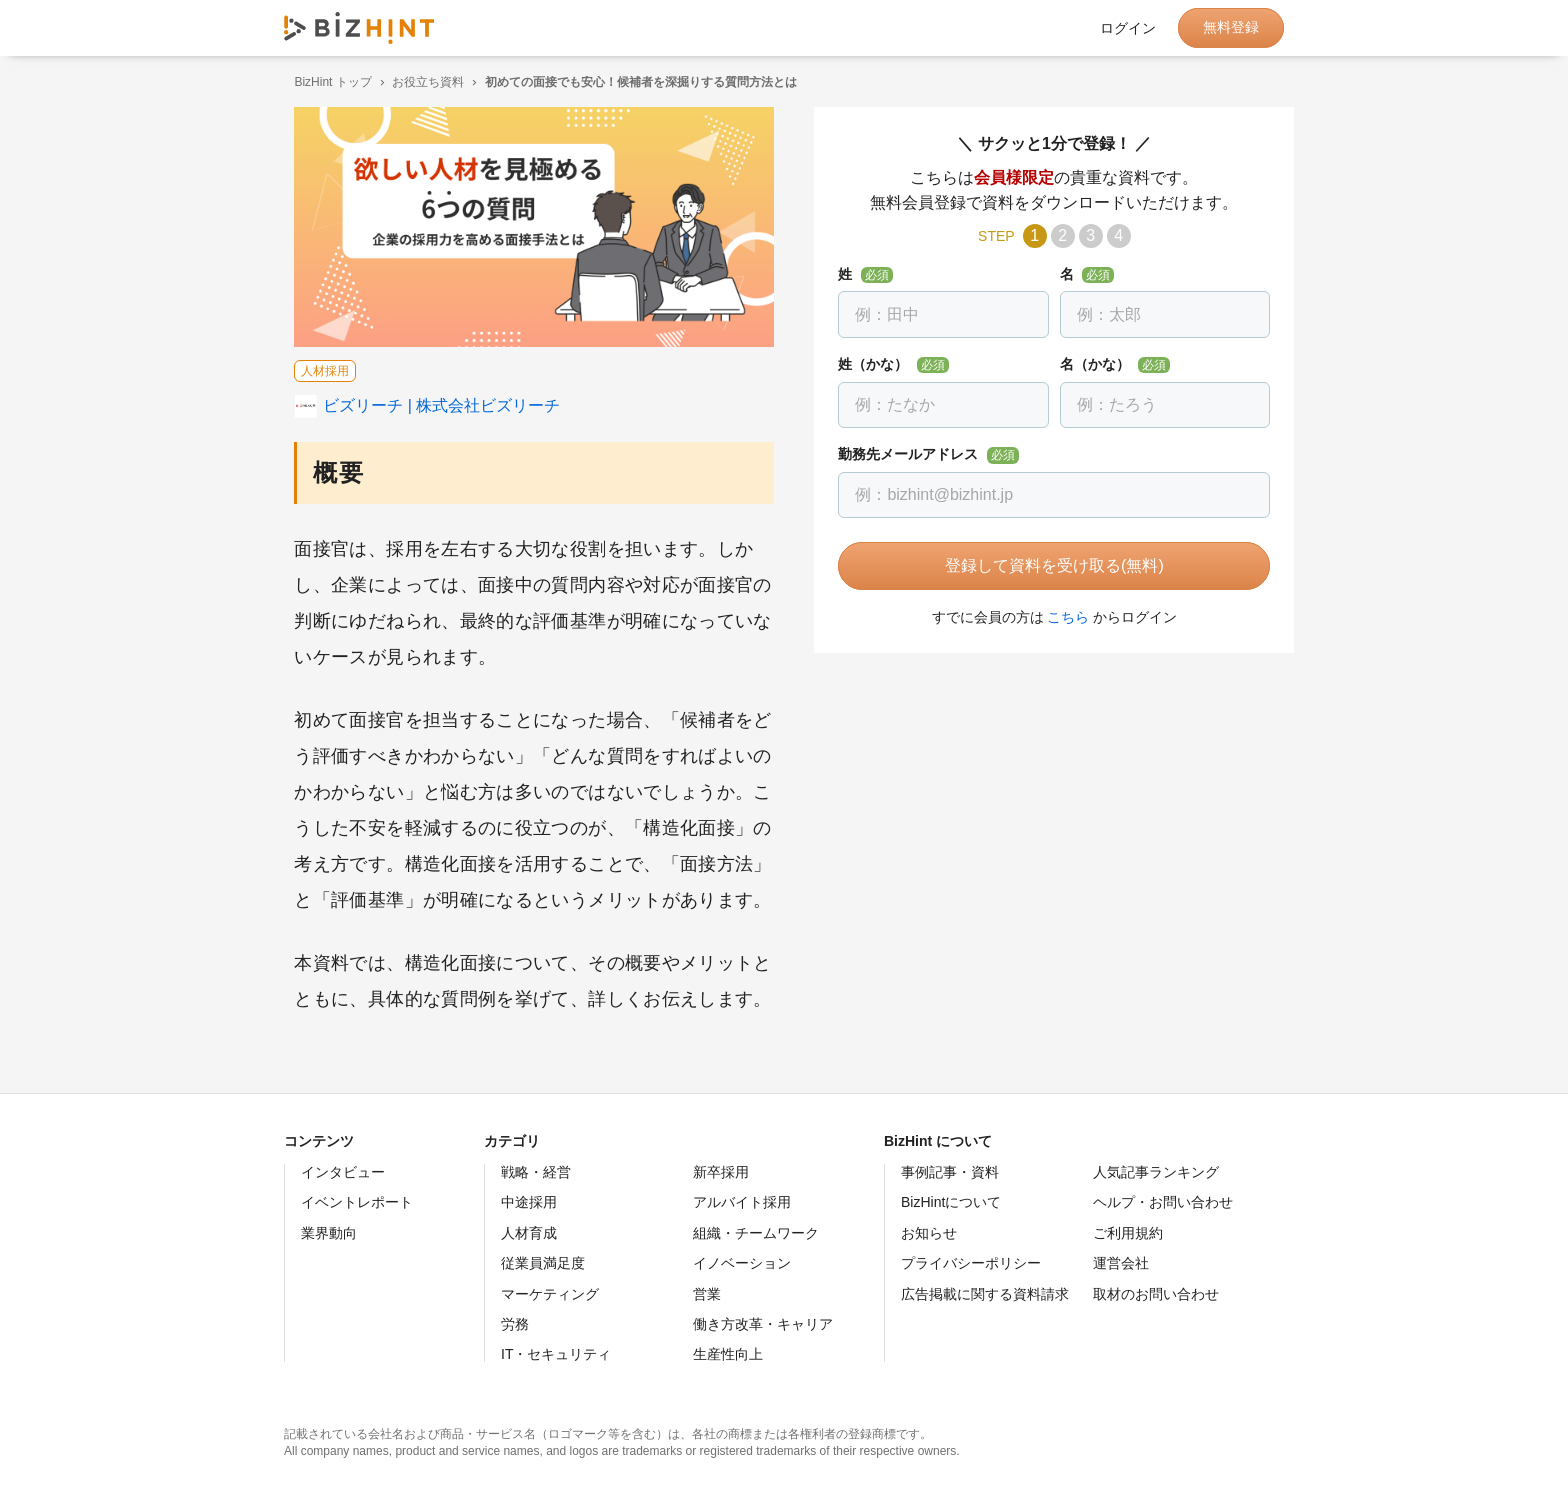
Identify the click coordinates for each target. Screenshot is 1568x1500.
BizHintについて (951, 1202)
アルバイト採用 (742, 1202)
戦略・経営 (536, 1172)
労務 (515, 1324)
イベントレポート (357, 1202)
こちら (1058, 617)
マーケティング (550, 1294)
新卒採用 (721, 1172)
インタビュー (343, 1172)
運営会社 (1121, 1263)
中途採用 (529, 1202)
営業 (707, 1294)
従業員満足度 (543, 1263)
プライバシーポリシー (971, 1263)
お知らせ (929, 1233)
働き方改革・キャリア (763, 1324)
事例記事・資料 (950, 1172)
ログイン (1128, 28)
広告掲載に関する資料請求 (985, 1294)
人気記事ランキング (1156, 1172)
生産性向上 (728, 1354)
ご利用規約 (1128, 1233)
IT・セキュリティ (556, 1354)
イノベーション (742, 1263)
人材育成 (529, 1233)
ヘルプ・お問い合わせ (1163, 1202)
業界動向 (329, 1233)
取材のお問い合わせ (1156, 1294)
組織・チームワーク (756, 1233)
